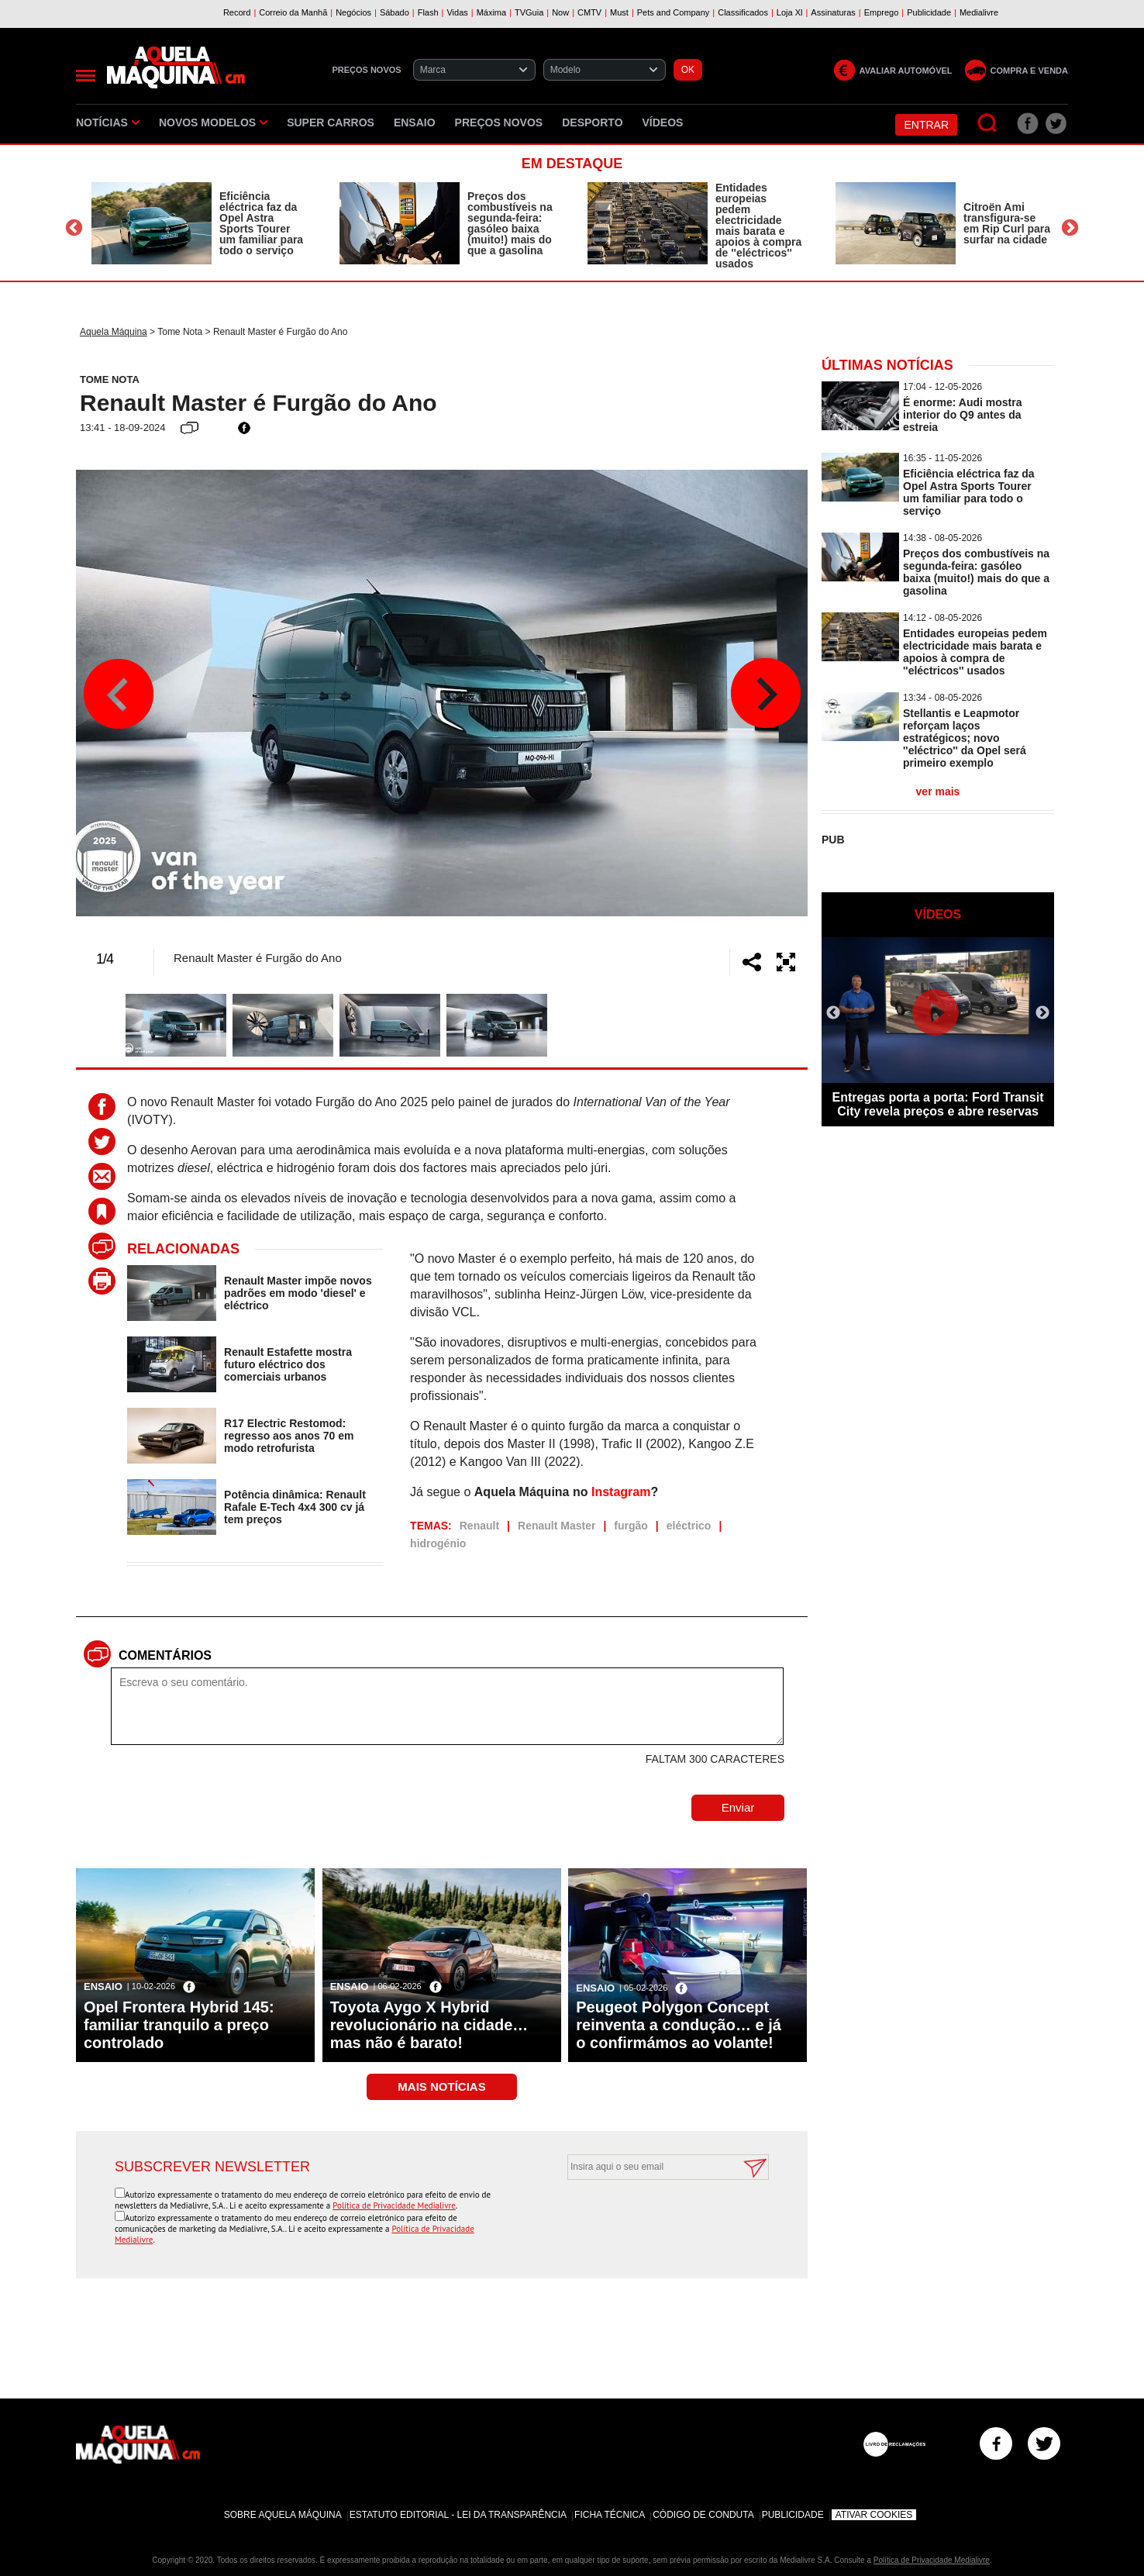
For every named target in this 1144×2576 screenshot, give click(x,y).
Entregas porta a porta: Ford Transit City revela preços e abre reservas (938, 1104)
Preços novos (499, 122)
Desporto (592, 122)
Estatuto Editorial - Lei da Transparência (458, 2514)
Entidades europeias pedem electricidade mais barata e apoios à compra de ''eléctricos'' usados (758, 225)
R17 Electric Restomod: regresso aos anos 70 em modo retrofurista (288, 1435)
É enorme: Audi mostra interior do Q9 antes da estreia (962, 414)
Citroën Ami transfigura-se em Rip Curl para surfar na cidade (1006, 223)
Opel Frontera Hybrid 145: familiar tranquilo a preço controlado (179, 2024)
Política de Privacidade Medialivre (394, 2205)
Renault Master (556, 1525)
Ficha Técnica (609, 2514)
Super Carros (330, 122)
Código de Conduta (703, 2514)
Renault (479, 1525)
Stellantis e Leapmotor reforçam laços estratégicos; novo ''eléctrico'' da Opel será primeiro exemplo (964, 738)
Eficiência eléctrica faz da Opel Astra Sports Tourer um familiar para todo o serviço (261, 223)
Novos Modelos (213, 122)
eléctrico (689, 1525)
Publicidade (793, 2514)
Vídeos (663, 122)
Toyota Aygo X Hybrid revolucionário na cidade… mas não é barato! (429, 2024)
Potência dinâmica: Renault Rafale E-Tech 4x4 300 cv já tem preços (295, 1507)
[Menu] (85, 75)
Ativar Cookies (874, 2514)
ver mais (938, 791)
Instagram (620, 1491)
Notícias (108, 122)
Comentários (165, 1655)
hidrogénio (438, 1543)
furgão (631, 1525)
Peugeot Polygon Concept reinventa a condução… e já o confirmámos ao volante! (678, 2024)
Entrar (926, 125)
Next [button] (1070, 227)
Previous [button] (74, 227)
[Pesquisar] (988, 123)
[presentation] (651, 2218)
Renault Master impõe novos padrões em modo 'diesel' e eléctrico (298, 1293)
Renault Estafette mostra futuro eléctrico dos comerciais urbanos (288, 1364)
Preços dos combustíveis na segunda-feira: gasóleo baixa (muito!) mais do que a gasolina (510, 223)
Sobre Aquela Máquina (283, 2514)
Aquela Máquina (113, 331)
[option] (199, 223)
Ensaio (415, 122)
